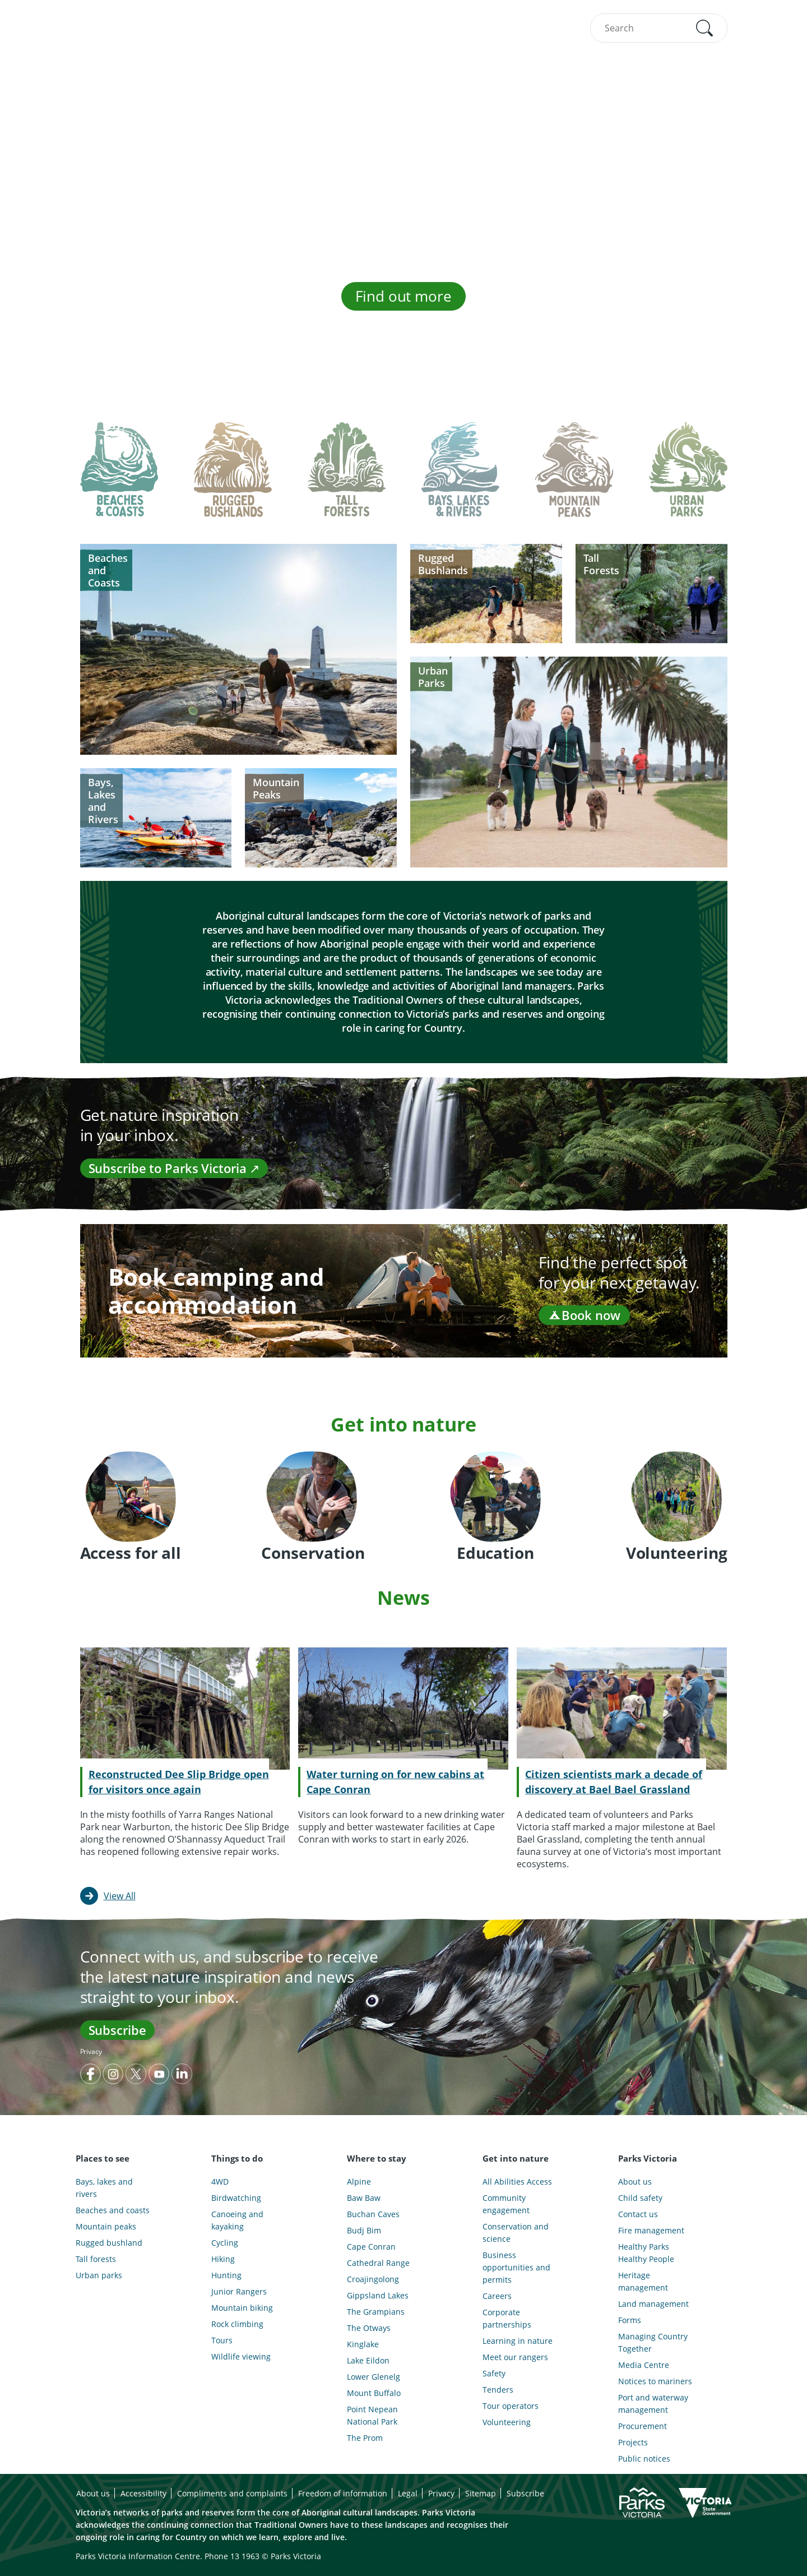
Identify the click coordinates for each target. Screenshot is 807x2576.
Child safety (640, 2197)
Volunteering (507, 2422)
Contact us (638, 2214)
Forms (629, 2320)
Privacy (91, 2051)
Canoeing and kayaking (237, 2220)
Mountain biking (242, 2307)
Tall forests (96, 2259)
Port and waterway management (653, 2403)
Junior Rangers (239, 2291)
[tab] (119, 478)
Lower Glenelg (373, 2376)
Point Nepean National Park (372, 2415)
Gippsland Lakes (378, 2295)
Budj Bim (364, 2230)
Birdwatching (236, 2197)
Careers (497, 2296)
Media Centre (643, 2365)
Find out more (403, 296)
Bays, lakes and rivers (104, 2187)
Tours (222, 2340)
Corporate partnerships (507, 2318)
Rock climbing (237, 2324)
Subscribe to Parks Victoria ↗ (174, 1168)
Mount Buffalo (374, 2393)
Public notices (644, 2458)
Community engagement (506, 2203)
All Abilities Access (517, 2181)
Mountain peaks (106, 2226)
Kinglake (363, 2344)
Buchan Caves (373, 2214)
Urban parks (99, 2275)
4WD (220, 2181)
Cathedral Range (378, 2263)
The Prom (365, 2437)
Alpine (359, 2181)
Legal (408, 2493)
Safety (494, 2373)
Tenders (498, 2389)
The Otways (369, 2328)
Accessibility (143, 2493)
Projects (633, 2442)
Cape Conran (371, 2246)
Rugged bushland (109, 2242)
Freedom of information (342, 2493)
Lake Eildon (368, 2360)
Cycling (224, 2242)
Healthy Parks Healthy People (646, 2252)
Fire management (651, 2230)
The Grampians (376, 2311)
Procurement (642, 2426)
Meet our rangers (515, 2357)
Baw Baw (364, 2197)
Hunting (226, 2275)
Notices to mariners (655, 2381)
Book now (584, 1315)
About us (635, 2181)
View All (120, 1896)
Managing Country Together (653, 2342)
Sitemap (480, 2493)
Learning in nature (518, 2340)
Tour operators (511, 2405)
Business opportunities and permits (516, 2267)
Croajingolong (373, 2279)
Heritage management (643, 2281)
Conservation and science (516, 2232)
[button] (704, 28)
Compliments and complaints (232, 2493)
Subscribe (117, 2029)
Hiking (223, 2259)
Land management (653, 2303)
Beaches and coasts (113, 2210)
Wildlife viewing (241, 2356)
